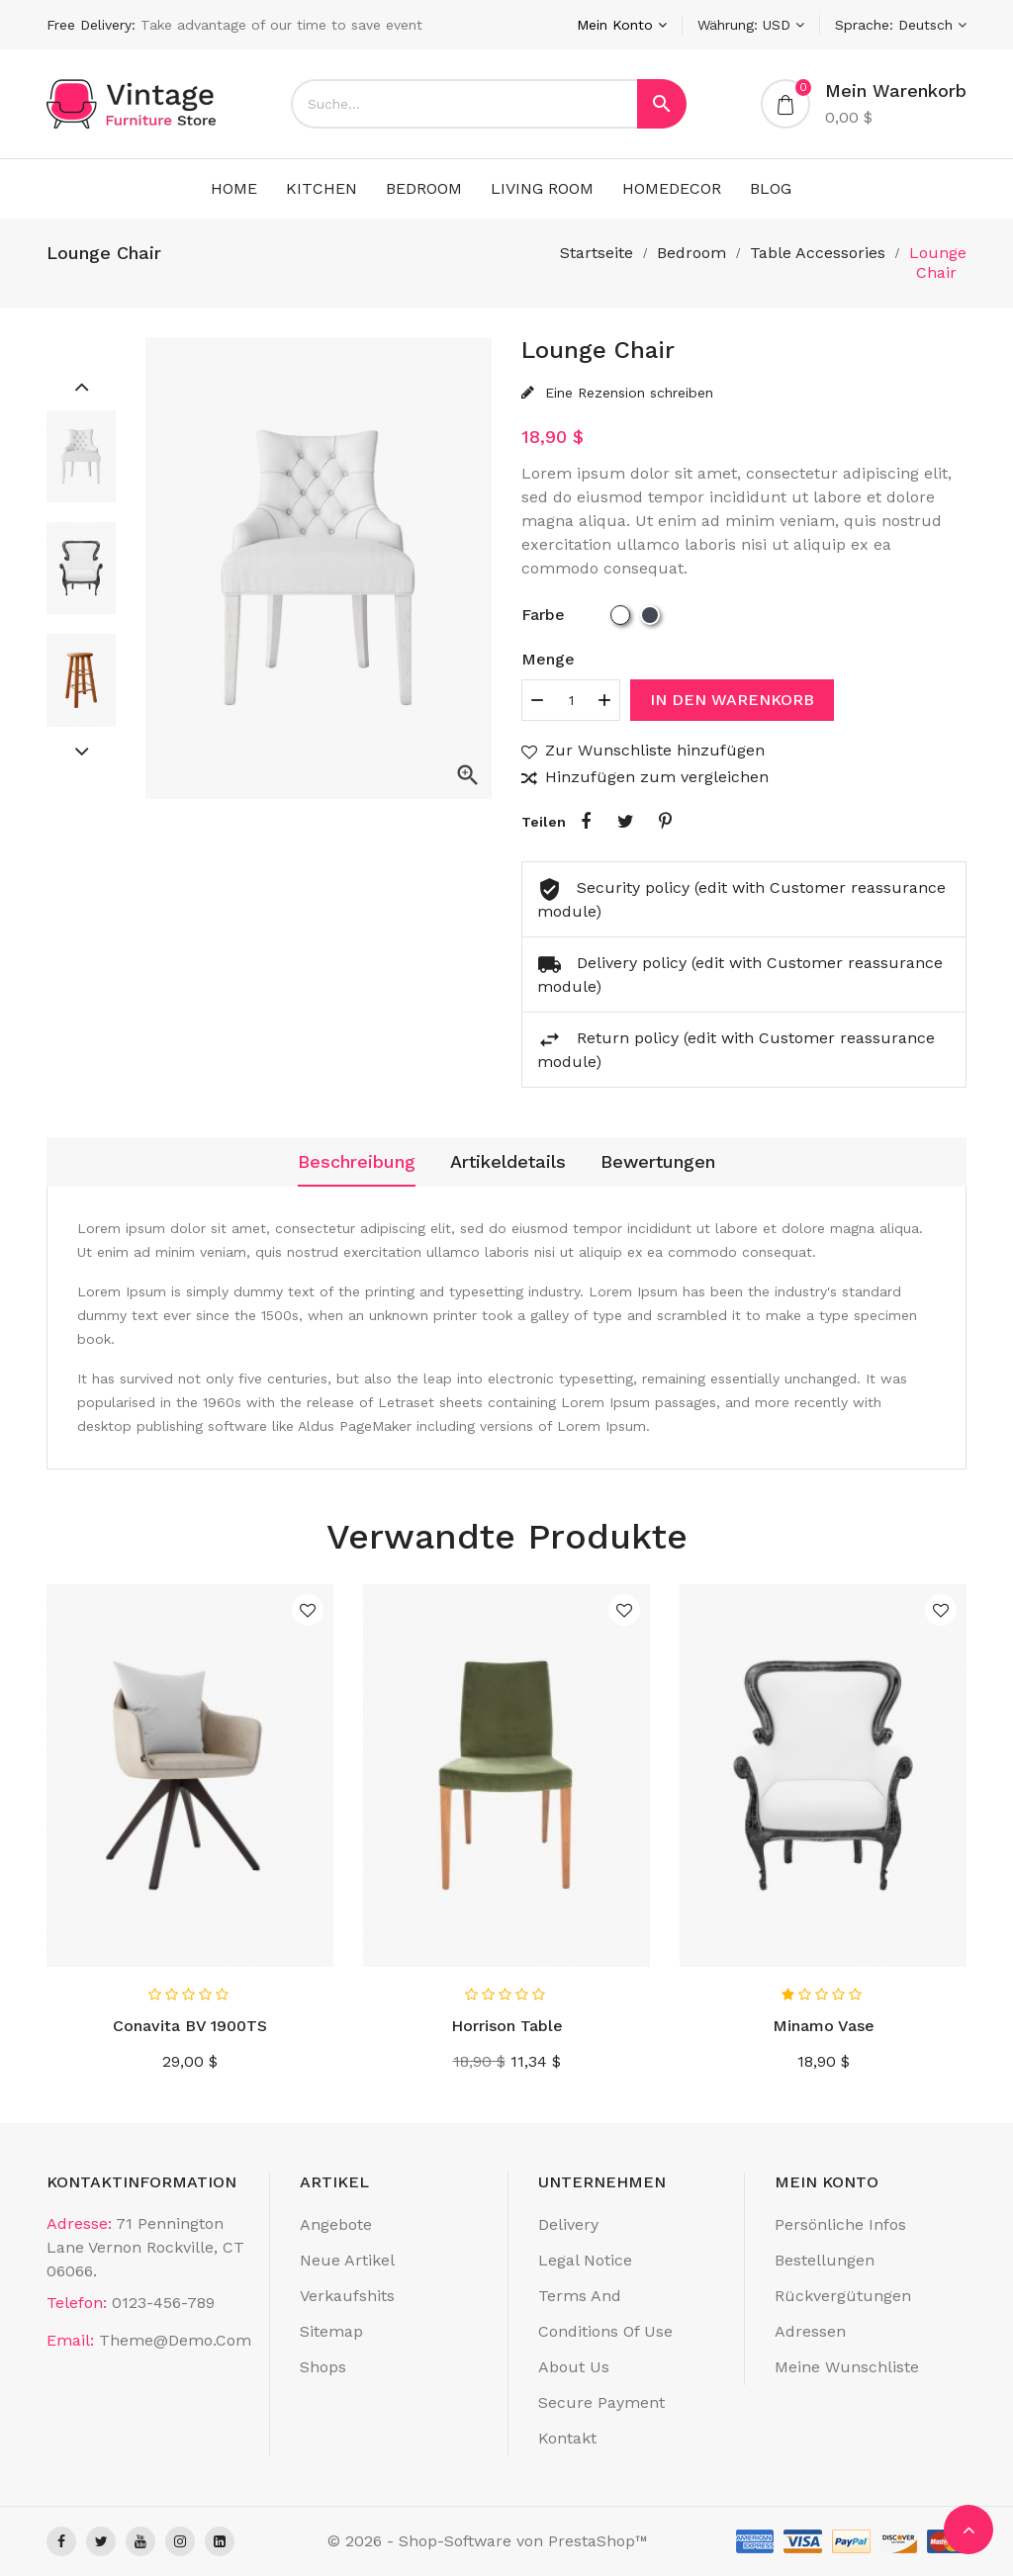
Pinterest (665, 822)
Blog (770, 188)
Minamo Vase (824, 2025)
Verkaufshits (347, 2295)
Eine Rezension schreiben (626, 392)
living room (542, 188)
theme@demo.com (175, 2340)
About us (573, 2366)
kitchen (321, 188)
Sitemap (331, 2331)
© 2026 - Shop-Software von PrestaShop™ (487, 2541)
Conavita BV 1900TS (190, 2025)
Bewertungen (657, 1161)
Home (234, 188)
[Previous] (81, 385)
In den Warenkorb (732, 699)
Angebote (336, 2224)
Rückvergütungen (843, 2295)
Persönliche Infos (840, 2224)
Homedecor (671, 188)
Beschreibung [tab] (356, 1161)
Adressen (810, 2331)
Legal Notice (585, 2260)
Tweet (625, 822)
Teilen (585, 822)
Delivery (568, 2224)
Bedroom (424, 188)
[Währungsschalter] (750, 25)
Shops (323, 2366)
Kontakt (567, 2438)
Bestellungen (825, 2260)
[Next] (81, 750)
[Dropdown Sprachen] (901, 25)
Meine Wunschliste (847, 2366)
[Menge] (571, 700)
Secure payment (601, 2402)
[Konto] (622, 25)
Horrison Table (507, 2025)
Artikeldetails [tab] (508, 1161)
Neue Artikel (347, 2260)
